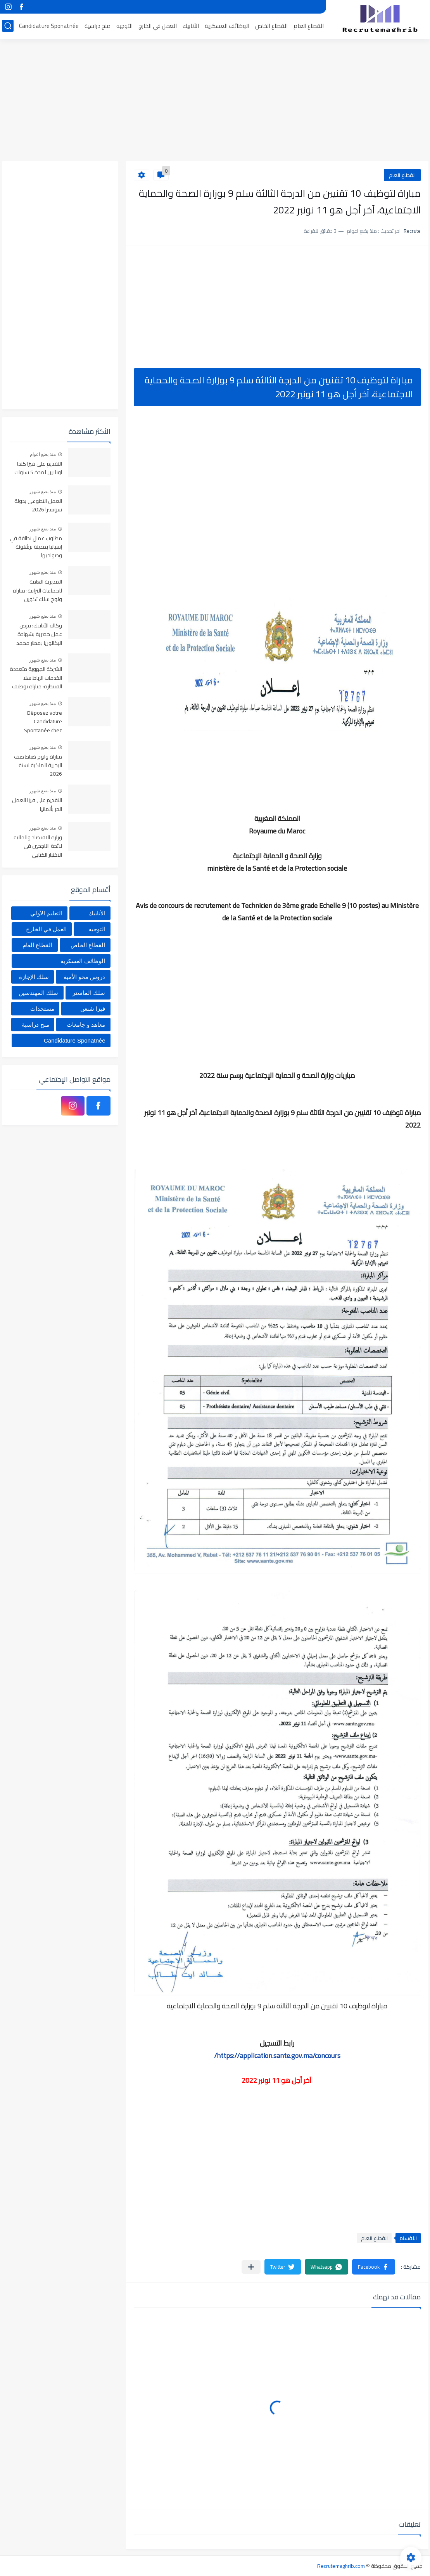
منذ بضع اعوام (43, 454)
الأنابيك (191, 25)
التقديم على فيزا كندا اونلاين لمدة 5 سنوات (38, 468)
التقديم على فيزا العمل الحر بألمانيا (37, 805)
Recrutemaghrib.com (341, 2566)
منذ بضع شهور (42, 491)
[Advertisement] (215, 101)
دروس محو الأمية (84, 977)
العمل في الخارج (157, 25)
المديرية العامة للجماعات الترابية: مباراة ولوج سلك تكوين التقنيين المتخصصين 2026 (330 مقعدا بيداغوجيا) (37, 590)
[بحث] (8, 26)
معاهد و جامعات (86, 1024)
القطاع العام (309, 25)
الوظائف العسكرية (227, 25)
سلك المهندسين (38, 992)
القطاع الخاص (271, 25)
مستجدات (42, 1008)
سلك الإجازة (34, 977)
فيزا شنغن (92, 1008)
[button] (373, 2267)
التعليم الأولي (46, 913)
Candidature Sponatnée (49, 25)
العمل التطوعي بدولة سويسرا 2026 (38, 506)
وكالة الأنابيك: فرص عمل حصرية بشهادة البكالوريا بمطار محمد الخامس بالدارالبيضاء (39, 634)
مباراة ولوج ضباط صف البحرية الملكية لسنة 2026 (38, 765)
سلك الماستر (89, 992)
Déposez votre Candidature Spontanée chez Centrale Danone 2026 (42, 722)
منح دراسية (98, 25)
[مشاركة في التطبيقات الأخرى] (251, 2267)
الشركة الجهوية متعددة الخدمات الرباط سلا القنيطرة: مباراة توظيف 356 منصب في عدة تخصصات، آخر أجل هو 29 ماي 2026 (36, 678)
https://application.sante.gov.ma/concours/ (277, 2055)
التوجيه (124, 25)
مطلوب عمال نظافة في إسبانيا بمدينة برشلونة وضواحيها (36, 547)
